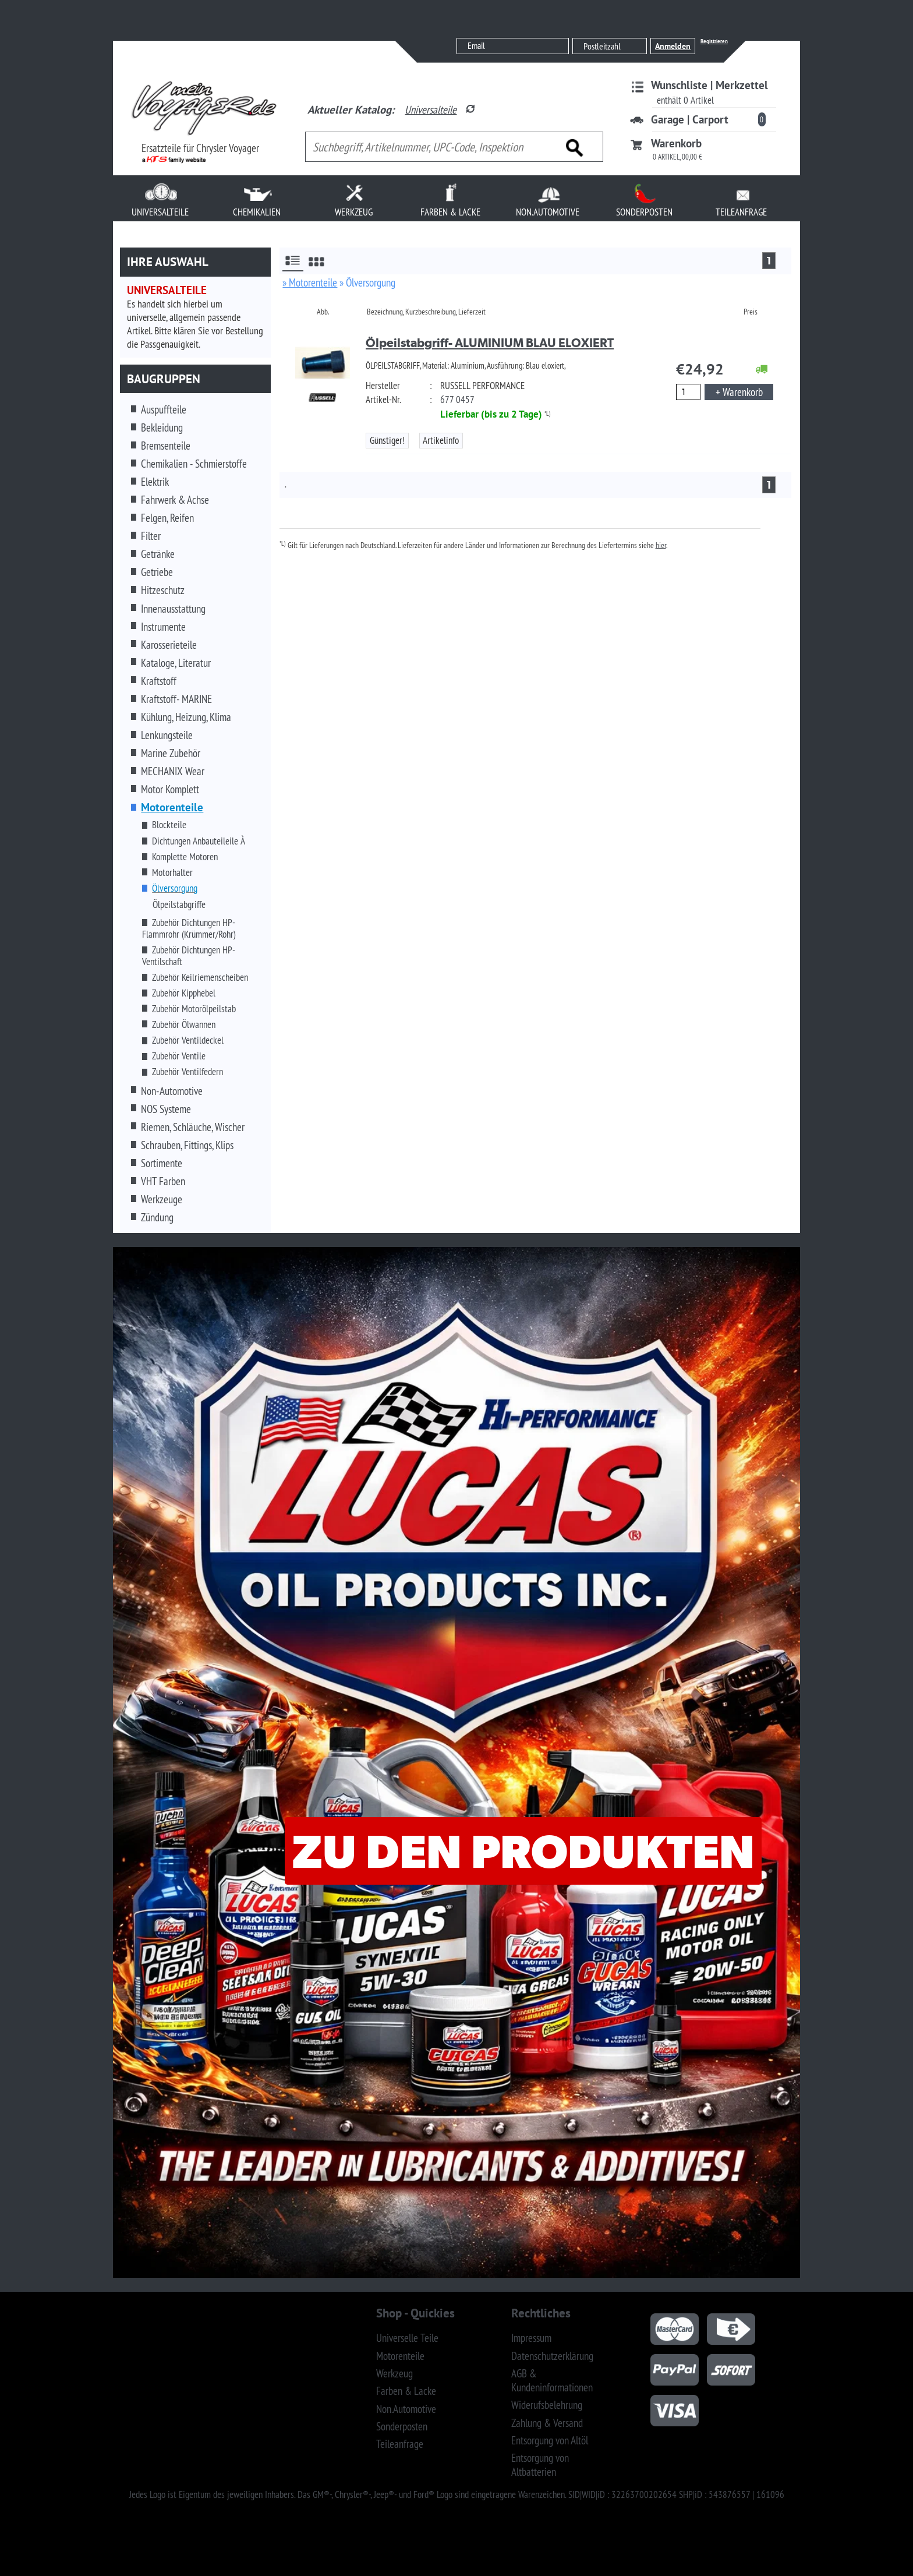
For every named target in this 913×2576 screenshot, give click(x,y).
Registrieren (714, 41)
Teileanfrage (399, 2444)
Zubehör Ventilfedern (187, 1071)
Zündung (157, 1217)
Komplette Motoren (185, 857)
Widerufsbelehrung (546, 2405)
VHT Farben (163, 1181)
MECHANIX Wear (172, 771)
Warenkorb (676, 143)
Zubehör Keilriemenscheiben (200, 977)
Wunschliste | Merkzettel (709, 85)
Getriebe (157, 572)
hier (661, 544)
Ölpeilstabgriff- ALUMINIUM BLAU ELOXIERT (490, 342)
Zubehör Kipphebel (183, 993)
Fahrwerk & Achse (175, 500)
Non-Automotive (172, 1091)
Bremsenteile (165, 446)
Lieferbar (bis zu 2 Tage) (491, 414)
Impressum (531, 2338)
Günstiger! (387, 440)
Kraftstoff (158, 681)
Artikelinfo (441, 440)
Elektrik (155, 482)
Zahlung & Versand (547, 2423)
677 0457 (457, 399)
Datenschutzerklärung (552, 2356)
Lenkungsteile (167, 735)
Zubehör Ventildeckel (188, 1040)
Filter (151, 536)
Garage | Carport (689, 119)
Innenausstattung (173, 609)
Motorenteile (400, 2356)
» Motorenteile (309, 282)
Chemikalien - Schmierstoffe (194, 464)
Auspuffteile (163, 409)
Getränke (158, 554)
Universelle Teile (407, 2338)
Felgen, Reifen (167, 518)
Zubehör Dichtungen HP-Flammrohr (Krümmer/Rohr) (189, 928)
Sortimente (161, 1163)
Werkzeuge (161, 1199)
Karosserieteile (169, 645)
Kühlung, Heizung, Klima (186, 717)
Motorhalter (172, 872)
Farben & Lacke (406, 2391)
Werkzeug (394, 2373)
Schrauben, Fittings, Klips (187, 1145)
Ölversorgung (174, 888)
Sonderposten (401, 2426)
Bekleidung (162, 427)
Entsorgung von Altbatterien (540, 2465)
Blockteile (169, 825)
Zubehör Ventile (179, 1056)
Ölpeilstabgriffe (179, 904)
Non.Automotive (406, 2409)
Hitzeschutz (163, 590)
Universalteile (430, 109)
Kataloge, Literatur (176, 663)
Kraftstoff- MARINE (176, 699)
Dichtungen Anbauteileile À (198, 841)
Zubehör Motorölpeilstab (194, 1009)
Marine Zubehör (170, 753)
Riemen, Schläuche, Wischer (193, 1127)
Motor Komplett (170, 789)
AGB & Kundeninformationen (552, 2380)
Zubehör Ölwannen (183, 1024)
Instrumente (163, 627)
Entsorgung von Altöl (549, 2440)
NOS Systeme (166, 1109)
